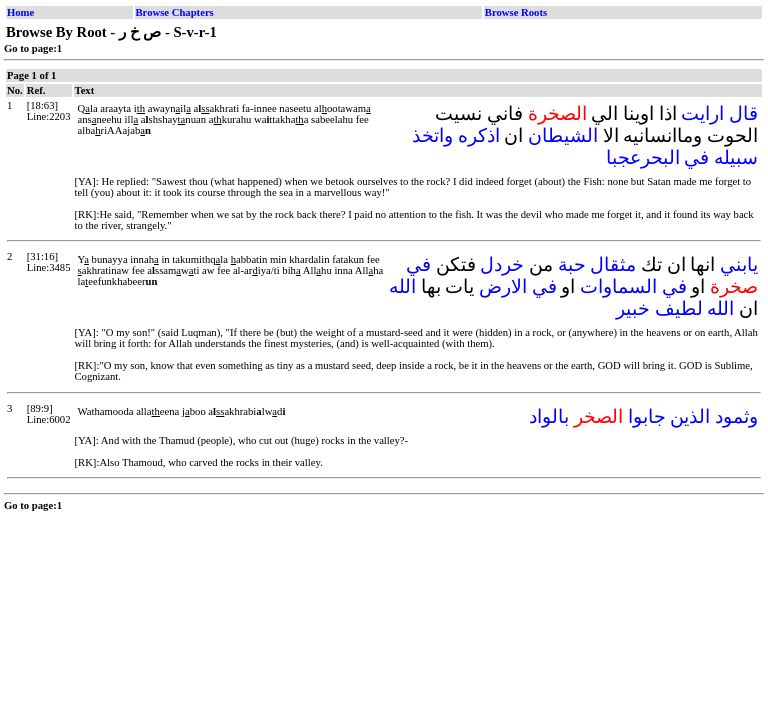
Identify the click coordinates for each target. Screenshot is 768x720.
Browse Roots (516, 12)
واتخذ (432, 135)
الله (402, 286)
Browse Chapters (175, 12)
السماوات (618, 286)
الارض (503, 286)
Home (20, 12)
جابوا (647, 416)
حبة (572, 264)
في (696, 157)
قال (743, 113)
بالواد (549, 416)
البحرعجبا (643, 157)
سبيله (736, 157)
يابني (739, 264)
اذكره (479, 135)
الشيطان (563, 135)
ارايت (702, 113)
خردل (502, 264)
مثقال (613, 264)
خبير (633, 308)
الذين (690, 416)
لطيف (679, 308)
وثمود (736, 416)
